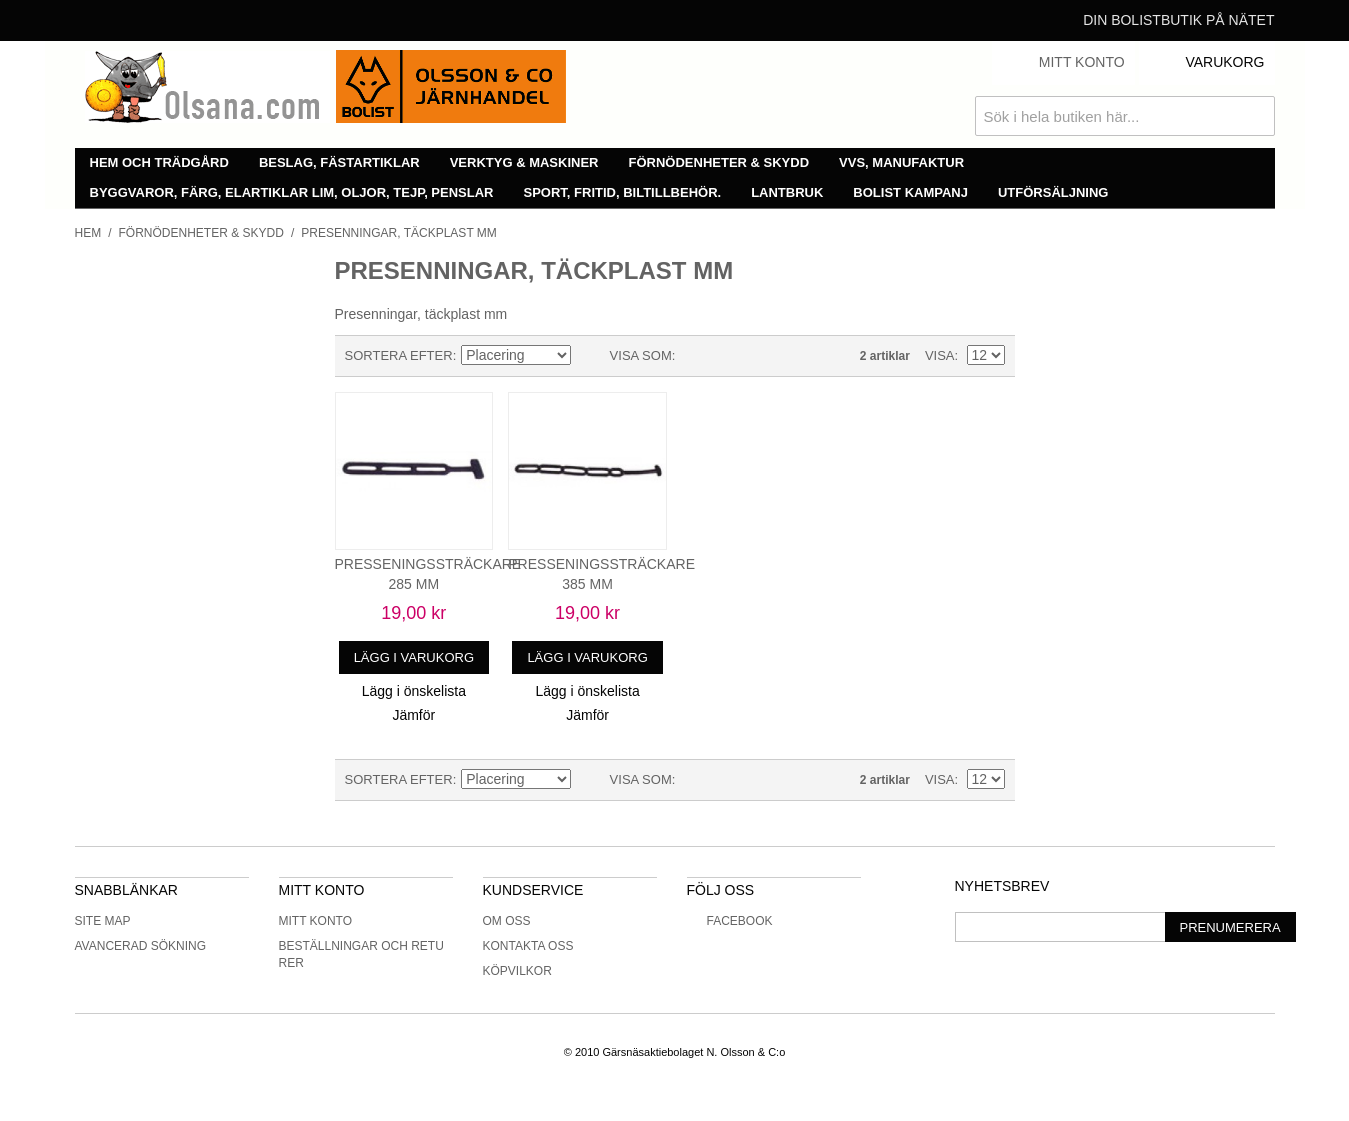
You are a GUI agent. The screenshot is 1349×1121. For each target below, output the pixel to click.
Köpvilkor (517, 971)
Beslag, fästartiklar (339, 162)
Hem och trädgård (159, 162)
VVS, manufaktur (901, 162)
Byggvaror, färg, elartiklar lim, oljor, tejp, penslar (292, 192)
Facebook (730, 921)
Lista (730, 356)
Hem (88, 233)
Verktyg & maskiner (524, 162)
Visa (940, 355)
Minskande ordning (590, 356)
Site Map (103, 921)
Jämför (413, 715)
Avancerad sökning (141, 946)
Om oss (507, 921)
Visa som (641, 355)
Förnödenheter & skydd (719, 162)
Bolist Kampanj (910, 192)
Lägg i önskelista (414, 691)
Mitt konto (316, 921)
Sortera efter (399, 355)
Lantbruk (787, 192)
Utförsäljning (1053, 192)
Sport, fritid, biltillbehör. (623, 192)
